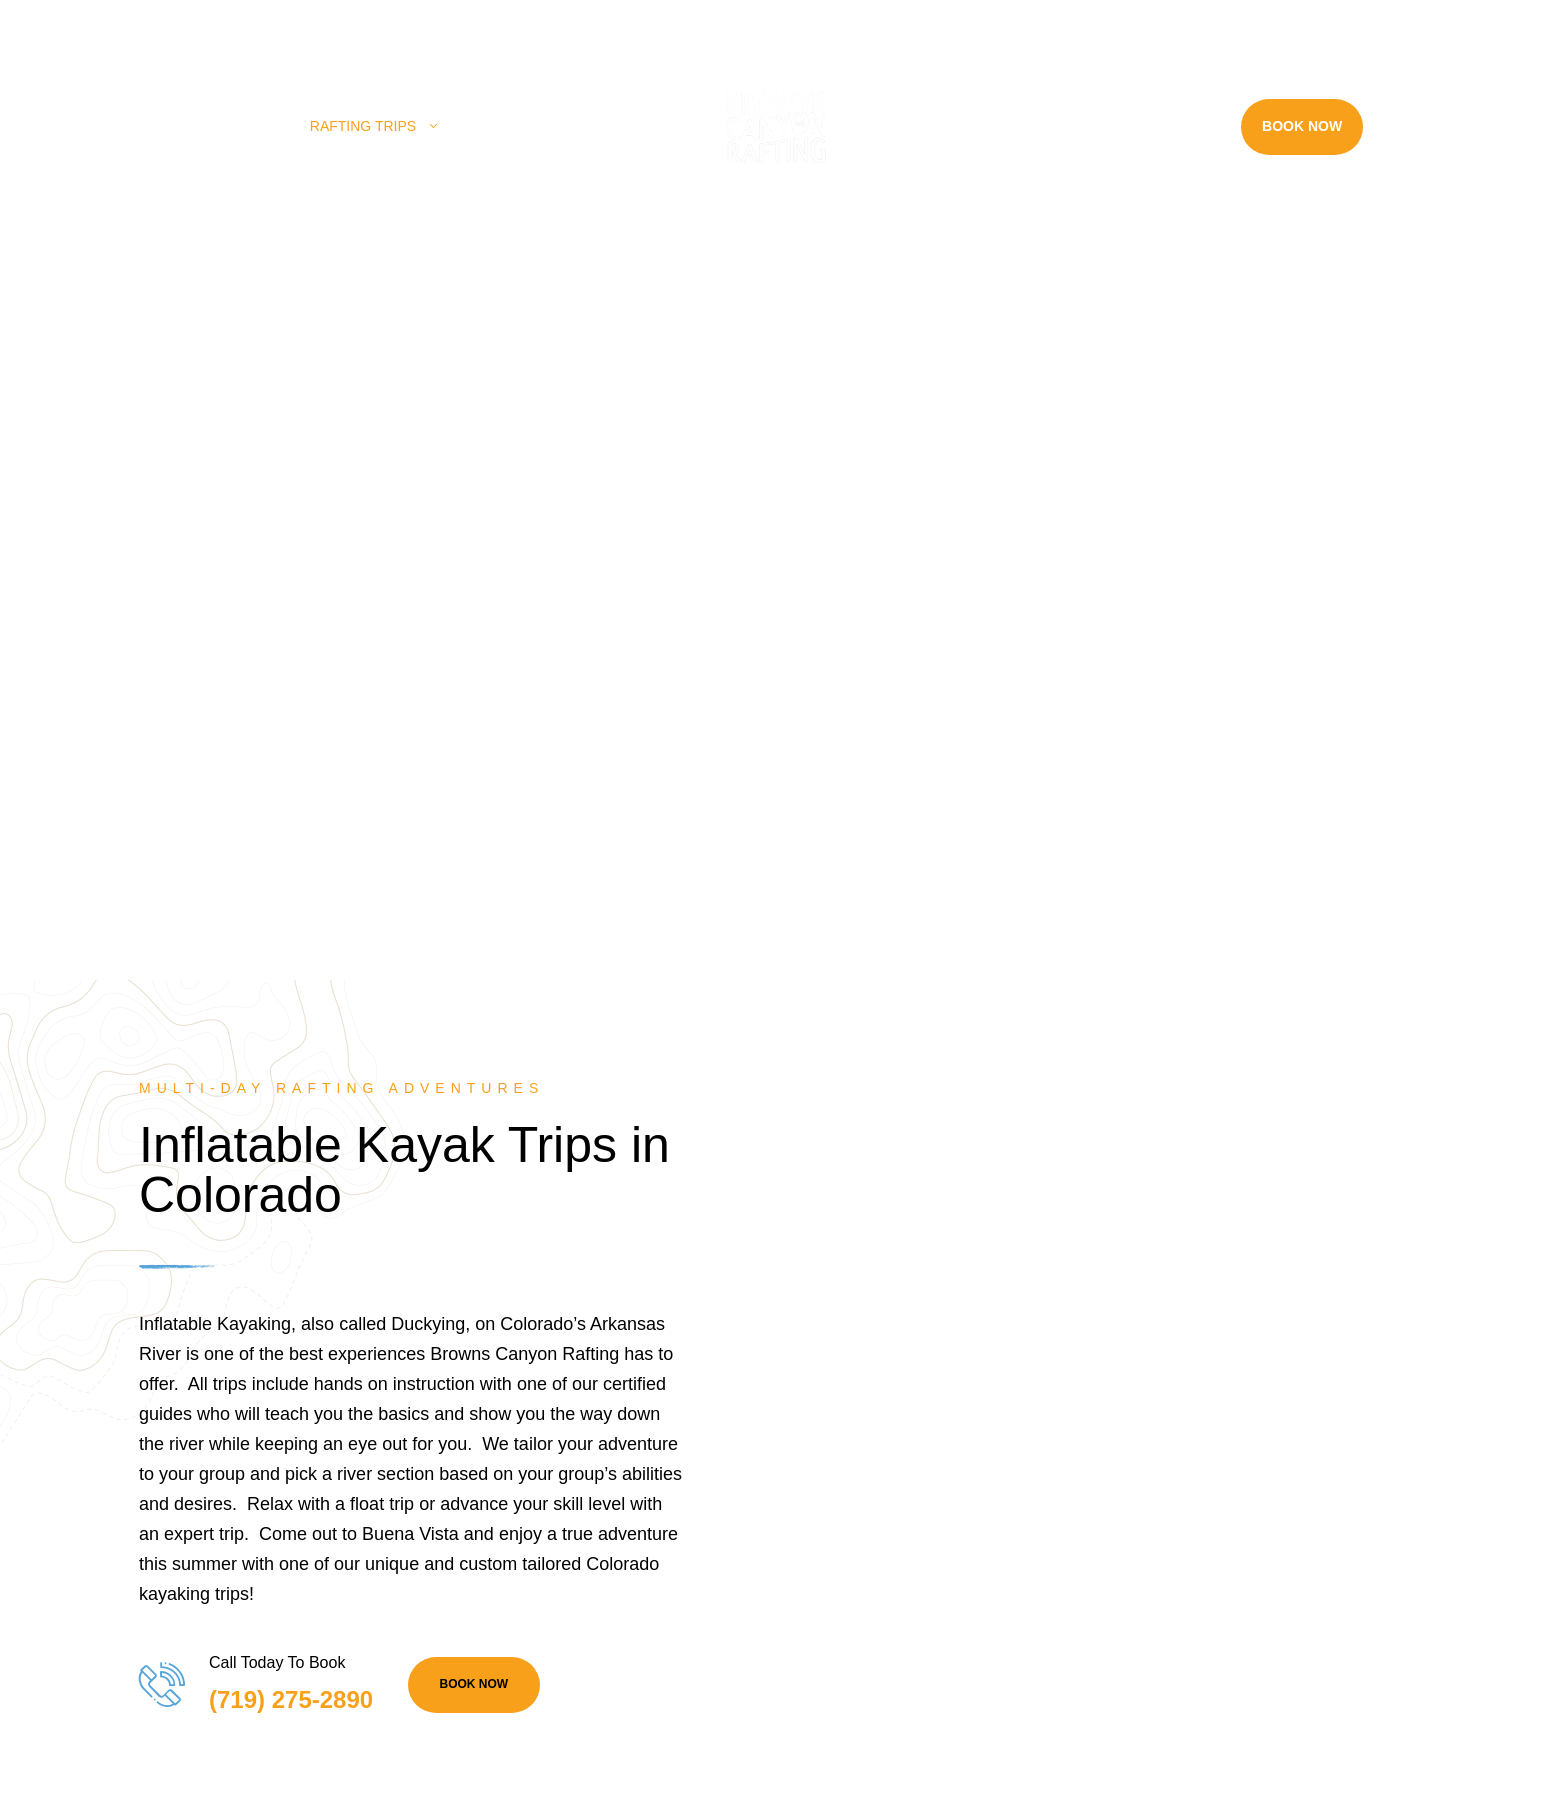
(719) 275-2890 (427, 23)
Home (247, 126)
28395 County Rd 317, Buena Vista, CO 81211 (192, 23)
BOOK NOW (474, 1684)
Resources (1154, 126)
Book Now (1302, 126)
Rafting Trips (363, 126)
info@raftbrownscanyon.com (606, 23)
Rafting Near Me (982, 126)
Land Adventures (547, 126)
